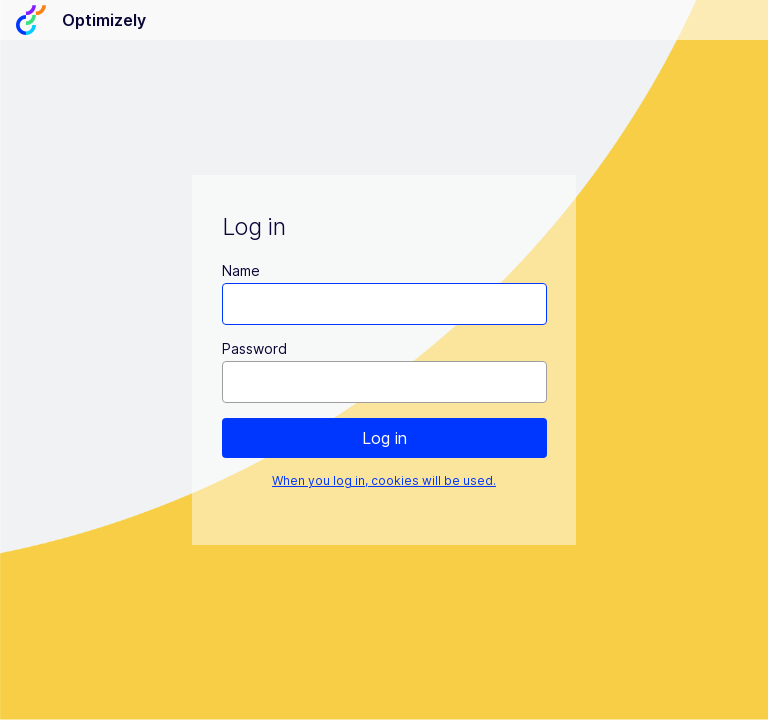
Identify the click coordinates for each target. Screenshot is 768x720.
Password (254, 348)
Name (241, 270)
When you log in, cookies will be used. (384, 480)
